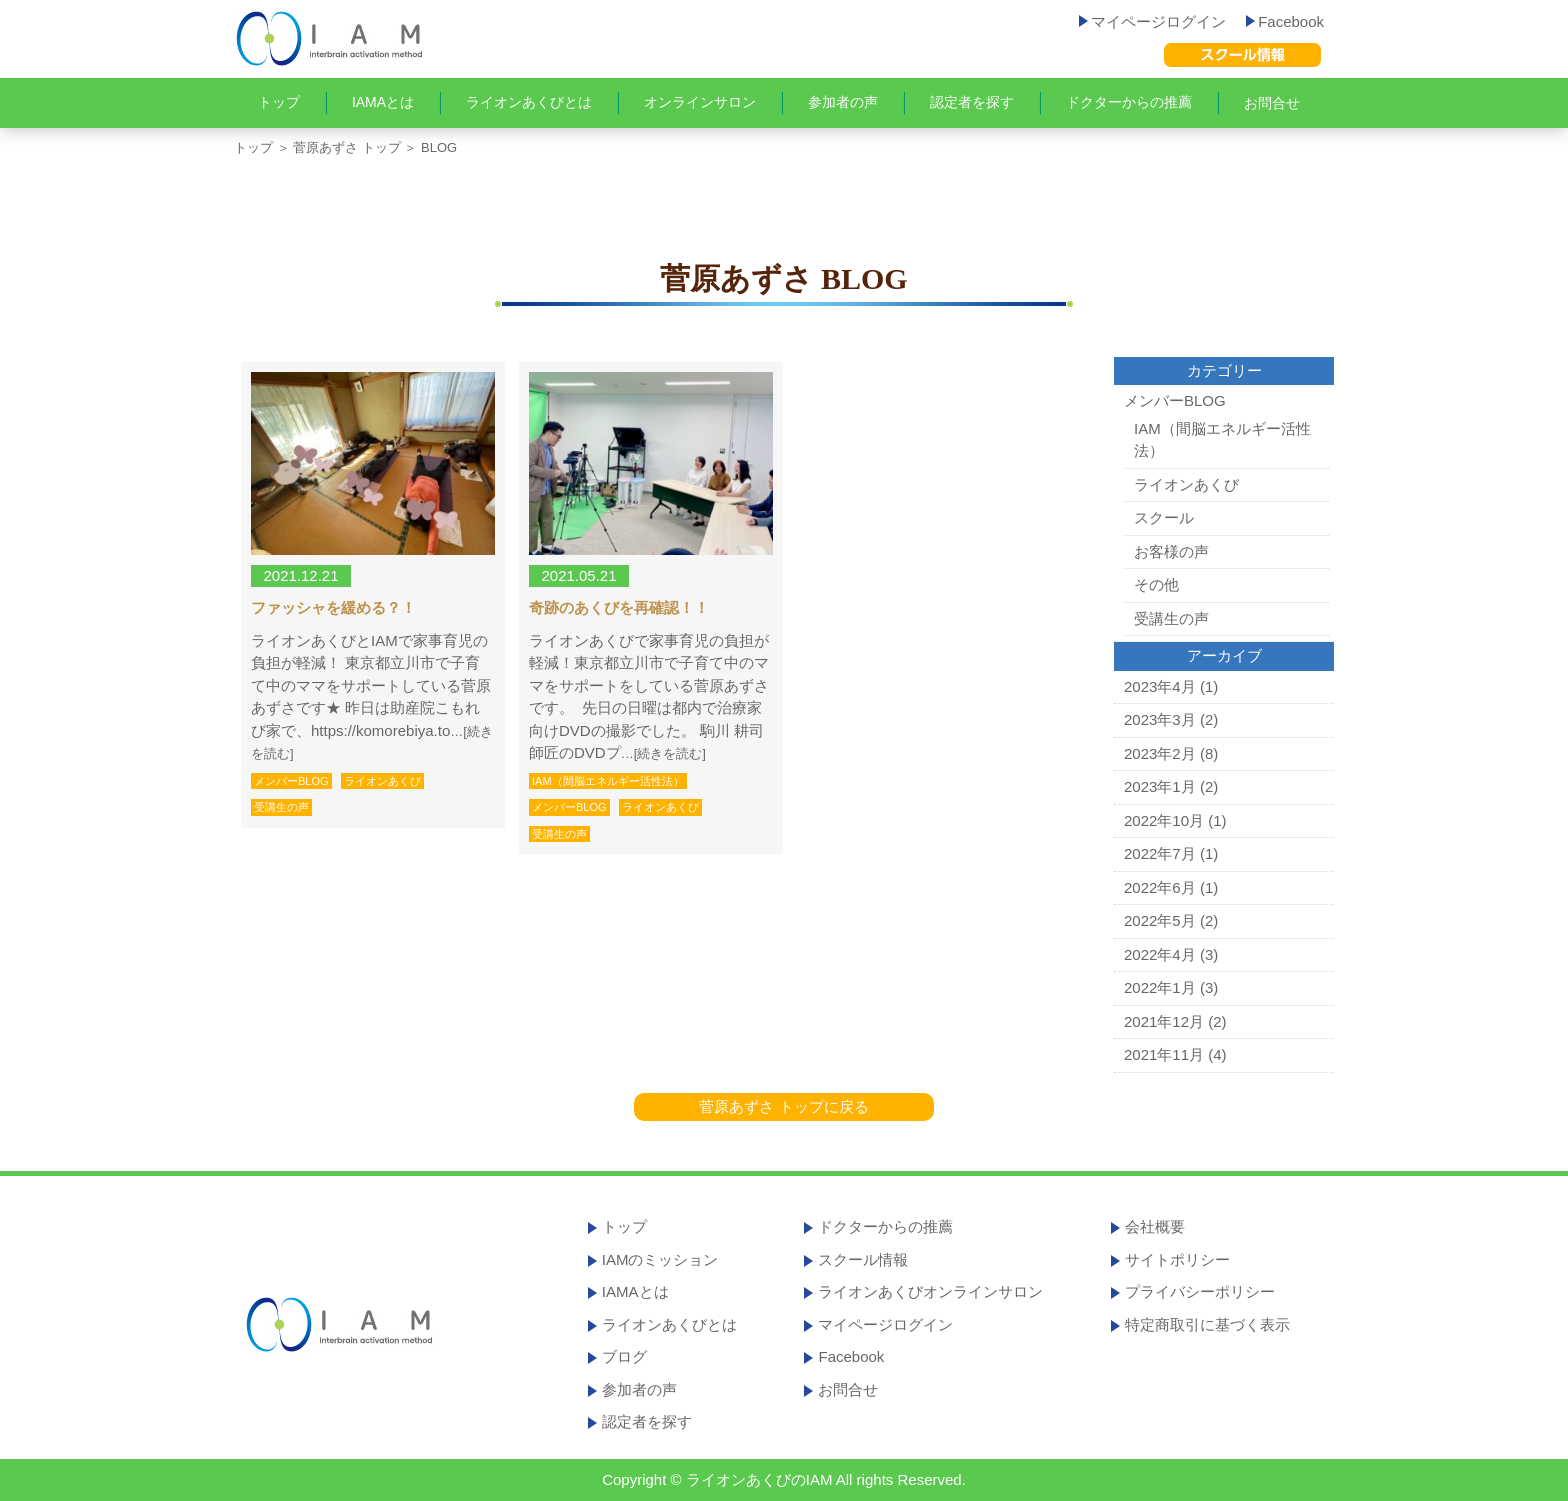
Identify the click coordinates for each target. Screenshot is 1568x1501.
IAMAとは (383, 102)
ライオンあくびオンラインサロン (930, 1291)
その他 (1156, 584)
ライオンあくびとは (529, 102)
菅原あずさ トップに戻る (783, 1106)
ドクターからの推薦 (1129, 102)
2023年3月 (1160, 719)
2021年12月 (1164, 1021)
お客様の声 (1171, 551)
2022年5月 (1160, 920)
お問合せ (1272, 103)
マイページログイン (1152, 21)
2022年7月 (1160, 853)
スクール (1164, 517)
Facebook (1285, 21)
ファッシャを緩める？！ (333, 608)
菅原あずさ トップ (347, 147)
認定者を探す (972, 102)
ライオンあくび (382, 781)
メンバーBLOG (291, 781)
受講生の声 (281, 807)
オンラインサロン (700, 102)
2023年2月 (1160, 753)
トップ (279, 102)
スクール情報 (863, 1259)
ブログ (624, 1356)
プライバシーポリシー (1200, 1291)
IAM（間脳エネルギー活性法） (608, 781)
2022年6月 (1160, 887)
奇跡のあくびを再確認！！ (619, 608)
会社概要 (1155, 1226)
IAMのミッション (660, 1259)
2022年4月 (1160, 954)
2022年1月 (1160, 987)
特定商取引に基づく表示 (1207, 1324)
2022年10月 (1164, 820)
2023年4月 (1160, 686)
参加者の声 (843, 102)
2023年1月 (1160, 786)
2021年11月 (1164, 1054)
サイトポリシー (1177, 1259)
